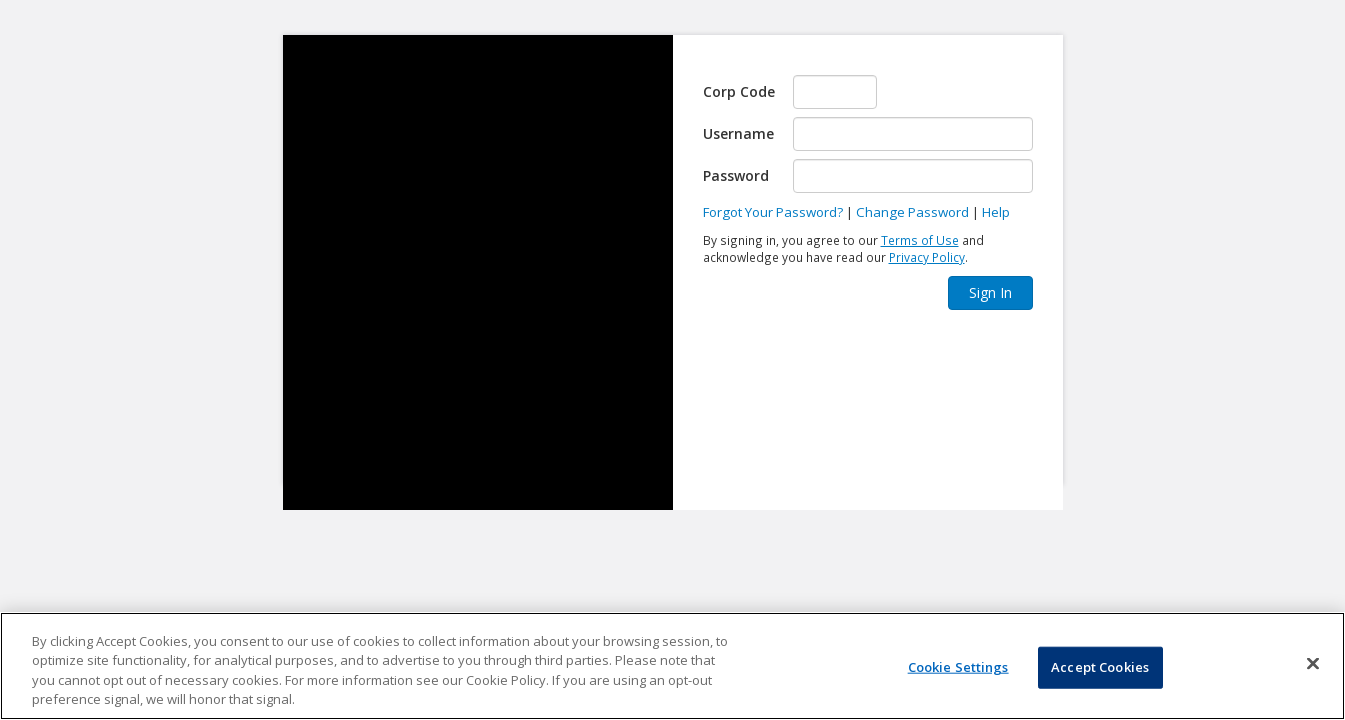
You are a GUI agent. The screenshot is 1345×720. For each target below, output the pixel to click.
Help (996, 212)
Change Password (912, 212)
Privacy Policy (927, 257)
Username (738, 133)
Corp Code (739, 91)
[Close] (1313, 663)
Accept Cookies (1100, 667)
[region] (672, 666)
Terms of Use (920, 240)
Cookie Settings (958, 667)
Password (736, 175)
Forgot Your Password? (773, 212)
